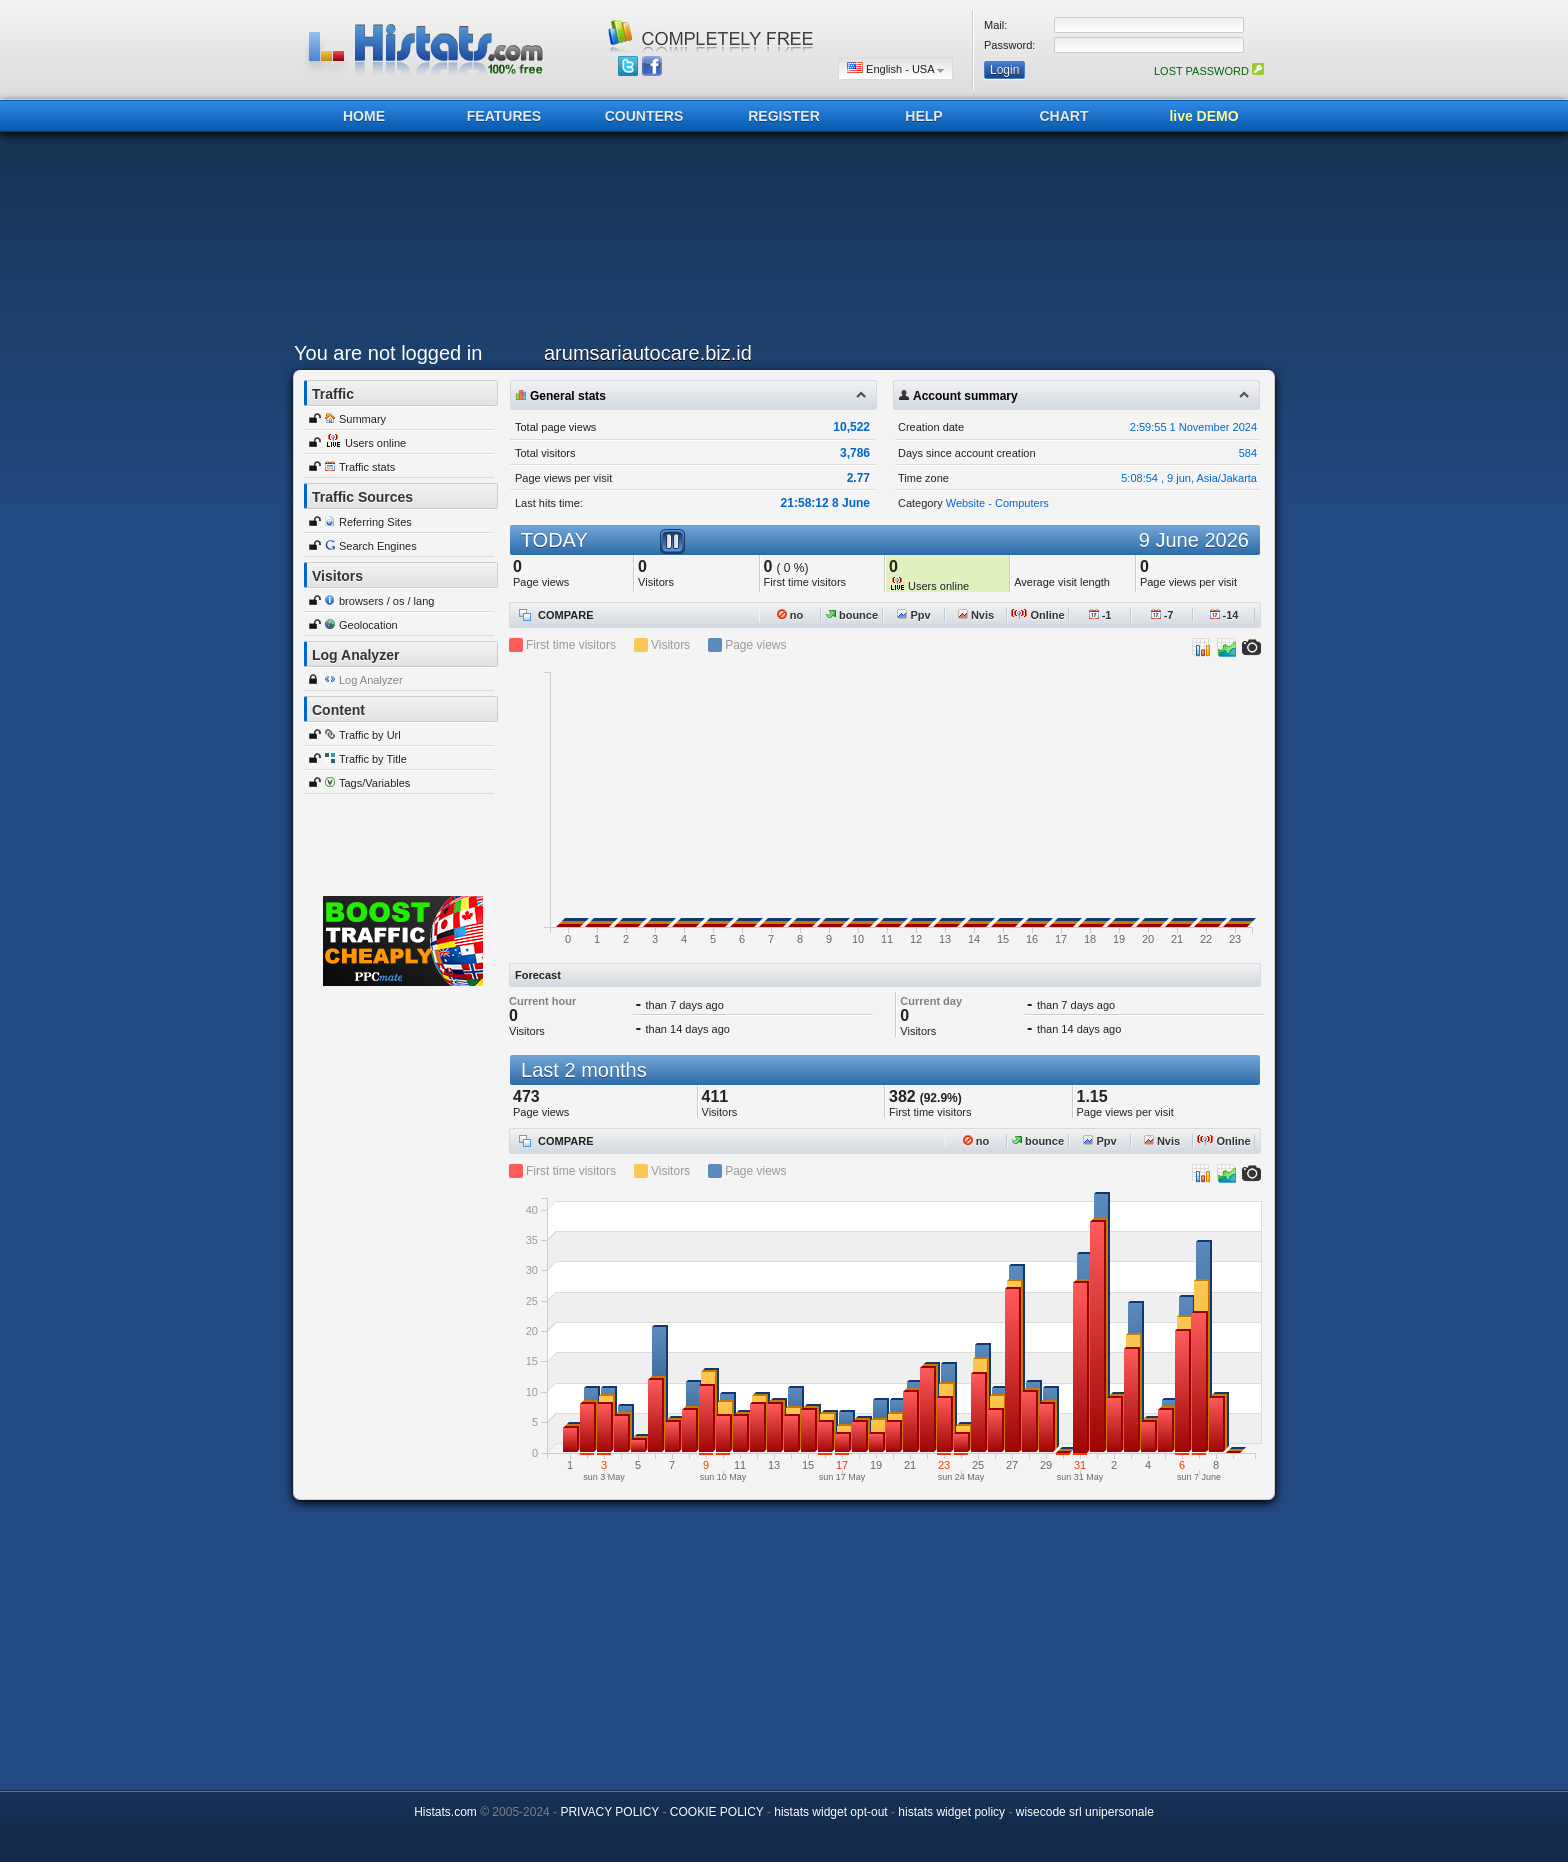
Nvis (976, 615)
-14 (1224, 615)
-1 (1100, 615)
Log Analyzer (371, 680)
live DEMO (1203, 116)
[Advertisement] (779, 242)
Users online (375, 443)
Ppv (913, 615)
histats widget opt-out (830, 1812)
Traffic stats (367, 467)
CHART (1064, 116)
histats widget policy (951, 1812)
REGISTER (784, 116)
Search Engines (378, 546)
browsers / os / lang (386, 601)
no (790, 615)
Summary (362, 419)
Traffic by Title (373, 759)
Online (1037, 615)
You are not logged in (388, 353)
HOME (364, 116)
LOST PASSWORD (1209, 71)
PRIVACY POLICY (609, 1812)
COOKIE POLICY (717, 1812)
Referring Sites (375, 522)
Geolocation (368, 625)
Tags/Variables (374, 783)
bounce (852, 615)
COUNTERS (644, 116)
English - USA (895, 68)
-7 (1162, 615)
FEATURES (504, 116)
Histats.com (445, 1812)
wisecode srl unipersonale (1085, 1812)
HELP (923, 116)
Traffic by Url (370, 735)
